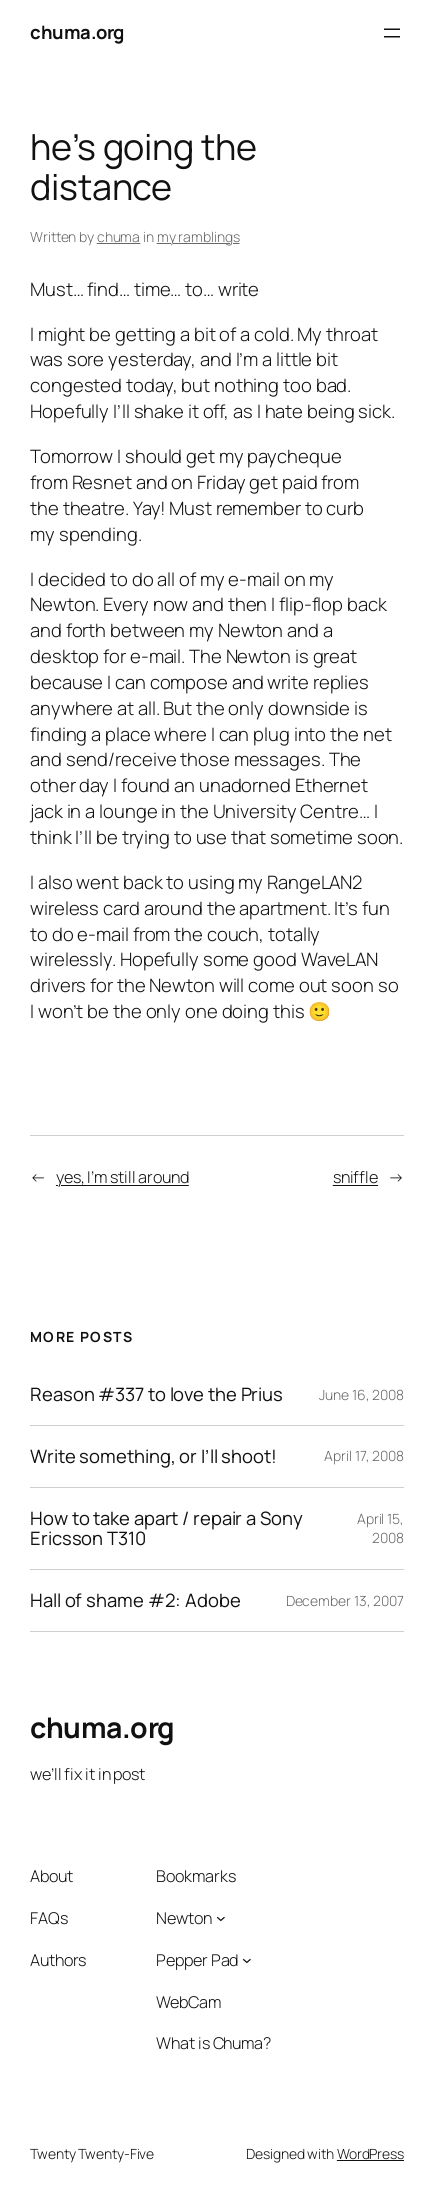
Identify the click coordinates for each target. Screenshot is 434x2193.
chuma (119, 236)
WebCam (188, 2002)
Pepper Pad (197, 1960)
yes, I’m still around (122, 1177)
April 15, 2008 (380, 1528)
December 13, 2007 (345, 1600)
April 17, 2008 (364, 1455)
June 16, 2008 (361, 1394)
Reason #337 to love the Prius (156, 1394)
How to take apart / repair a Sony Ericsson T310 (166, 1529)
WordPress (370, 2153)
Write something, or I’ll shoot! (153, 1456)
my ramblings (198, 236)
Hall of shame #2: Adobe (135, 1600)
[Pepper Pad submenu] (247, 1960)
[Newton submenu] (221, 1918)
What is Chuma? (213, 2043)
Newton (183, 1918)
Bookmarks (195, 1876)
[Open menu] (392, 33)
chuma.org (77, 32)
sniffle (355, 1177)
